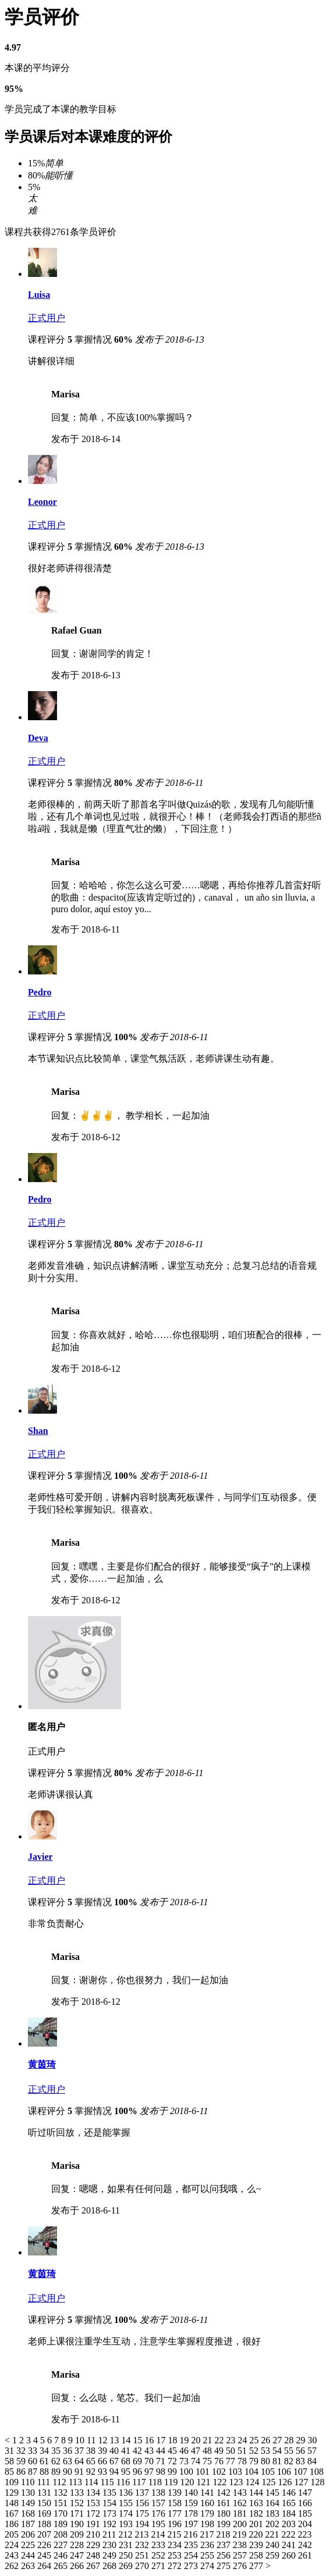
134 (94, 2492)
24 (243, 2440)
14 (127, 2440)
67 (115, 2461)
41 (127, 2451)
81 (278, 2461)
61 (45, 2461)
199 (225, 2524)
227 (62, 2545)
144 (257, 2492)
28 (290, 2440)
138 (159, 2492)
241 (290, 2545)
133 (78, 2492)
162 (241, 2503)
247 (78, 2555)
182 (257, 2513)
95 (127, 2472)
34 (45, 2451)
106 (285, 2472)
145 (273, 2492)
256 (225, 2555)
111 (44, 2482)
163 (257, 2503)
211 (110, 2534)
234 (176, 2545)
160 (208, 2503)
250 (127, 2555)
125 (269, 2482)
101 (204, 2472)
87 (34, 2472)
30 (312, 2440)
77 (231, 2461)
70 (150, 2461)
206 (29, 2534)
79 (255, 2461)
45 (173, 2451)
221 (273, 2534)
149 (29, 2503)
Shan (38, 1431)
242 (305, 2545)
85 (10, 2472)
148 (13, 2503)
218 (224, 2534)
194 (143, 2524)
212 (126, 2534)
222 (289, 2534)
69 (138, 2461)
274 (208, 2566)
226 (45, 2545)
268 (110, 2566)
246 (62, 2555)
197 (192, 2524)
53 (266, 2451)
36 (68, 2451)
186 (13, 2524)
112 (60, 2482)
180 (225, 2513)
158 (176, 2503)
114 (92, 2482)
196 (176, 2524)
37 (80, 2451)
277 (257, 2566)
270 (143, 2566)
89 (57, 2472)
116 (124, 2482)
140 (192, 2492)
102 (220, 2472)
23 (231, 2440)
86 (22, 2472)
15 (138, 2440)
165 (290, 2503)
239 (257, 2545)
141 (208, 2492)
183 (273, 2513)
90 (68, 2472)
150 (45, 2503)
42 (138, 2451)
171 (78, 2513)
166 (305, 2503)
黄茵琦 (42, 2064)
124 (253, 2482)
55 (290, 2451)
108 (317, 2472)
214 (159, 2534)
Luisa (39, 295)
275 (225, 2566)
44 (162, 2451)
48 (208, 2451)
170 (62, 2513)
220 (257, 2534)
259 (273, 2555)
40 (115, 2451)
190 (78, 2524)
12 (103, 2440)
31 (10, 2451)
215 (175, 2534)
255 (208, 2555)
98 (162, 2472)
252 (159, 2555)
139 (176, 2492)
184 (290, 2513)
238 (241, 2545)
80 (266, 2461)
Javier (40, 1857)
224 (13, 2545)
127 (302, 2482)
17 (162, 2440)
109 (13, 2482)
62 (57, 2461)
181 (241, 2513)
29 (301, 2440)
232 (143, 2545)
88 (45, 2472)
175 (143, 2513)
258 (257, 2555)
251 (143, 2555)
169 (45, 2513)
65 (92, 2461)
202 (273, 2524)
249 (110, 2555)
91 (80, 2472)
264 (45, 2566)
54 (278, 2451)
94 (115, 2472)
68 (127, 2461)
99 (173, 2472)
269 (127, 2566)
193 (127, 2524)
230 (110, 2545)
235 (192, 2545)
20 (197, 2440)
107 (301, 2472)
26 (266, 2440)
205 (13, 2534)
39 (103, 2451)
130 (29, 2492)
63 (68, 2461)
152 (78, 2503)
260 (290, 2555)
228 (78, 2545)
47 (197, 2451)
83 (301, 2461)
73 (185, 2461)
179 (208, 2513)
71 (162, 2461)
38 (92, 2451)
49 (220, 2451)
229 (94, 2545)
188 (45, 2524)
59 (22, 2461)
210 (94, 2534)
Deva (38, 738)
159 (192, 2503)
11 (92, 2440)
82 (290, 2461)
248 (94, 2555)
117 (140, 2482)
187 (29, 2524)
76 (220, 2461)
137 (143, 2492)
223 (304, 2534)
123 (237, 2482)
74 (197, 2461)
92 (92, 2472)
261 (305, 2555)
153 (94, 2503)
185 (305, 2513)
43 (150, 2451)
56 (301, 2451)
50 (231, 2451)
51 (243, 2451)
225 (29, 2545)
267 (94, 2566)
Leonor (42, 502)
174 (127, 2513)
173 (110, 2513)
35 (57, 2451)
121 (204, 2482)
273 (192, 2566)
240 (273, 2545)
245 (45, 2555)
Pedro (40, 992)
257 (241, 2555)
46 (185, 2451)
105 (269, 2472)
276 (241, 2566)
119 (172, 2482)
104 (252, 2472)
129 (13, 2492)
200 (241, 2524)
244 (29, 2555)
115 (108, 2482)
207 (45, 2534)
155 (127, 2503)
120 (188, 2482)
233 (159, 2545)
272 (176, 2566)
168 (29, 2513)
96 (138, 2472)
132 (62, 2492)
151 (62, 2503)
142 (225, 2492)
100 (187, 2472)
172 (94, 2513)
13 (115, 2440)
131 (45, 2492)
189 (62, 2524)
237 (225, 2545)
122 (220, 2482)
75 (208, 2461)
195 (159, 2524)
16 (150, 2440)
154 (110, 2503)
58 (10, 2461)
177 (176, 2513)
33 (34, 2451)
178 (192, 2513)
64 (80, 2461)
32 (22, 2451)
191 (94, 2524)
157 (159, 2503)
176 (159, 2513)
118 (156, 2482)
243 (13, 2555)
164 (273, 2503)
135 (110, 2492)
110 (29, 2482)
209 (78, 2534)
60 (34, 2461)
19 (185, 2440)
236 (208, 2545)
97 (150, 2472)
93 (103, 2472)
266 (78, 2566)
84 (312, 2461)
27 (278, 2440)
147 (305, 2492)
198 (208, 2524)
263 (29, 2566)
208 (62, 2534)
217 (208, 2534)
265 (62, 2566)
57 (312, 2451)
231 (127, 2545)
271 (159, 2566)
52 (255, 2451)
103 (236, 2472)
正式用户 (46, 318)
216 (191, 2534)
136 (127, 2492)
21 (208, 2440)
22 (220, 2440)
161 (225, 2503)
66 (103, 2461)
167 (13, 2513)
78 (243, 2461)
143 (241, 2492)
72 (173, 2461)
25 (255, 2440)
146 (290, 2492)
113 (76, 2482)
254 (192, 2555)
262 (13, 2566)
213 (142, 2534)
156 (143, 2503)
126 (286, 2482)
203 (290, 2524)
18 (173, 2440)
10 (81, 2440)
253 (176, 2555)
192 (110, 2524)
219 (240, 2534)
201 (257, 2524)
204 (305, 2524)
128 (317, 2482)
